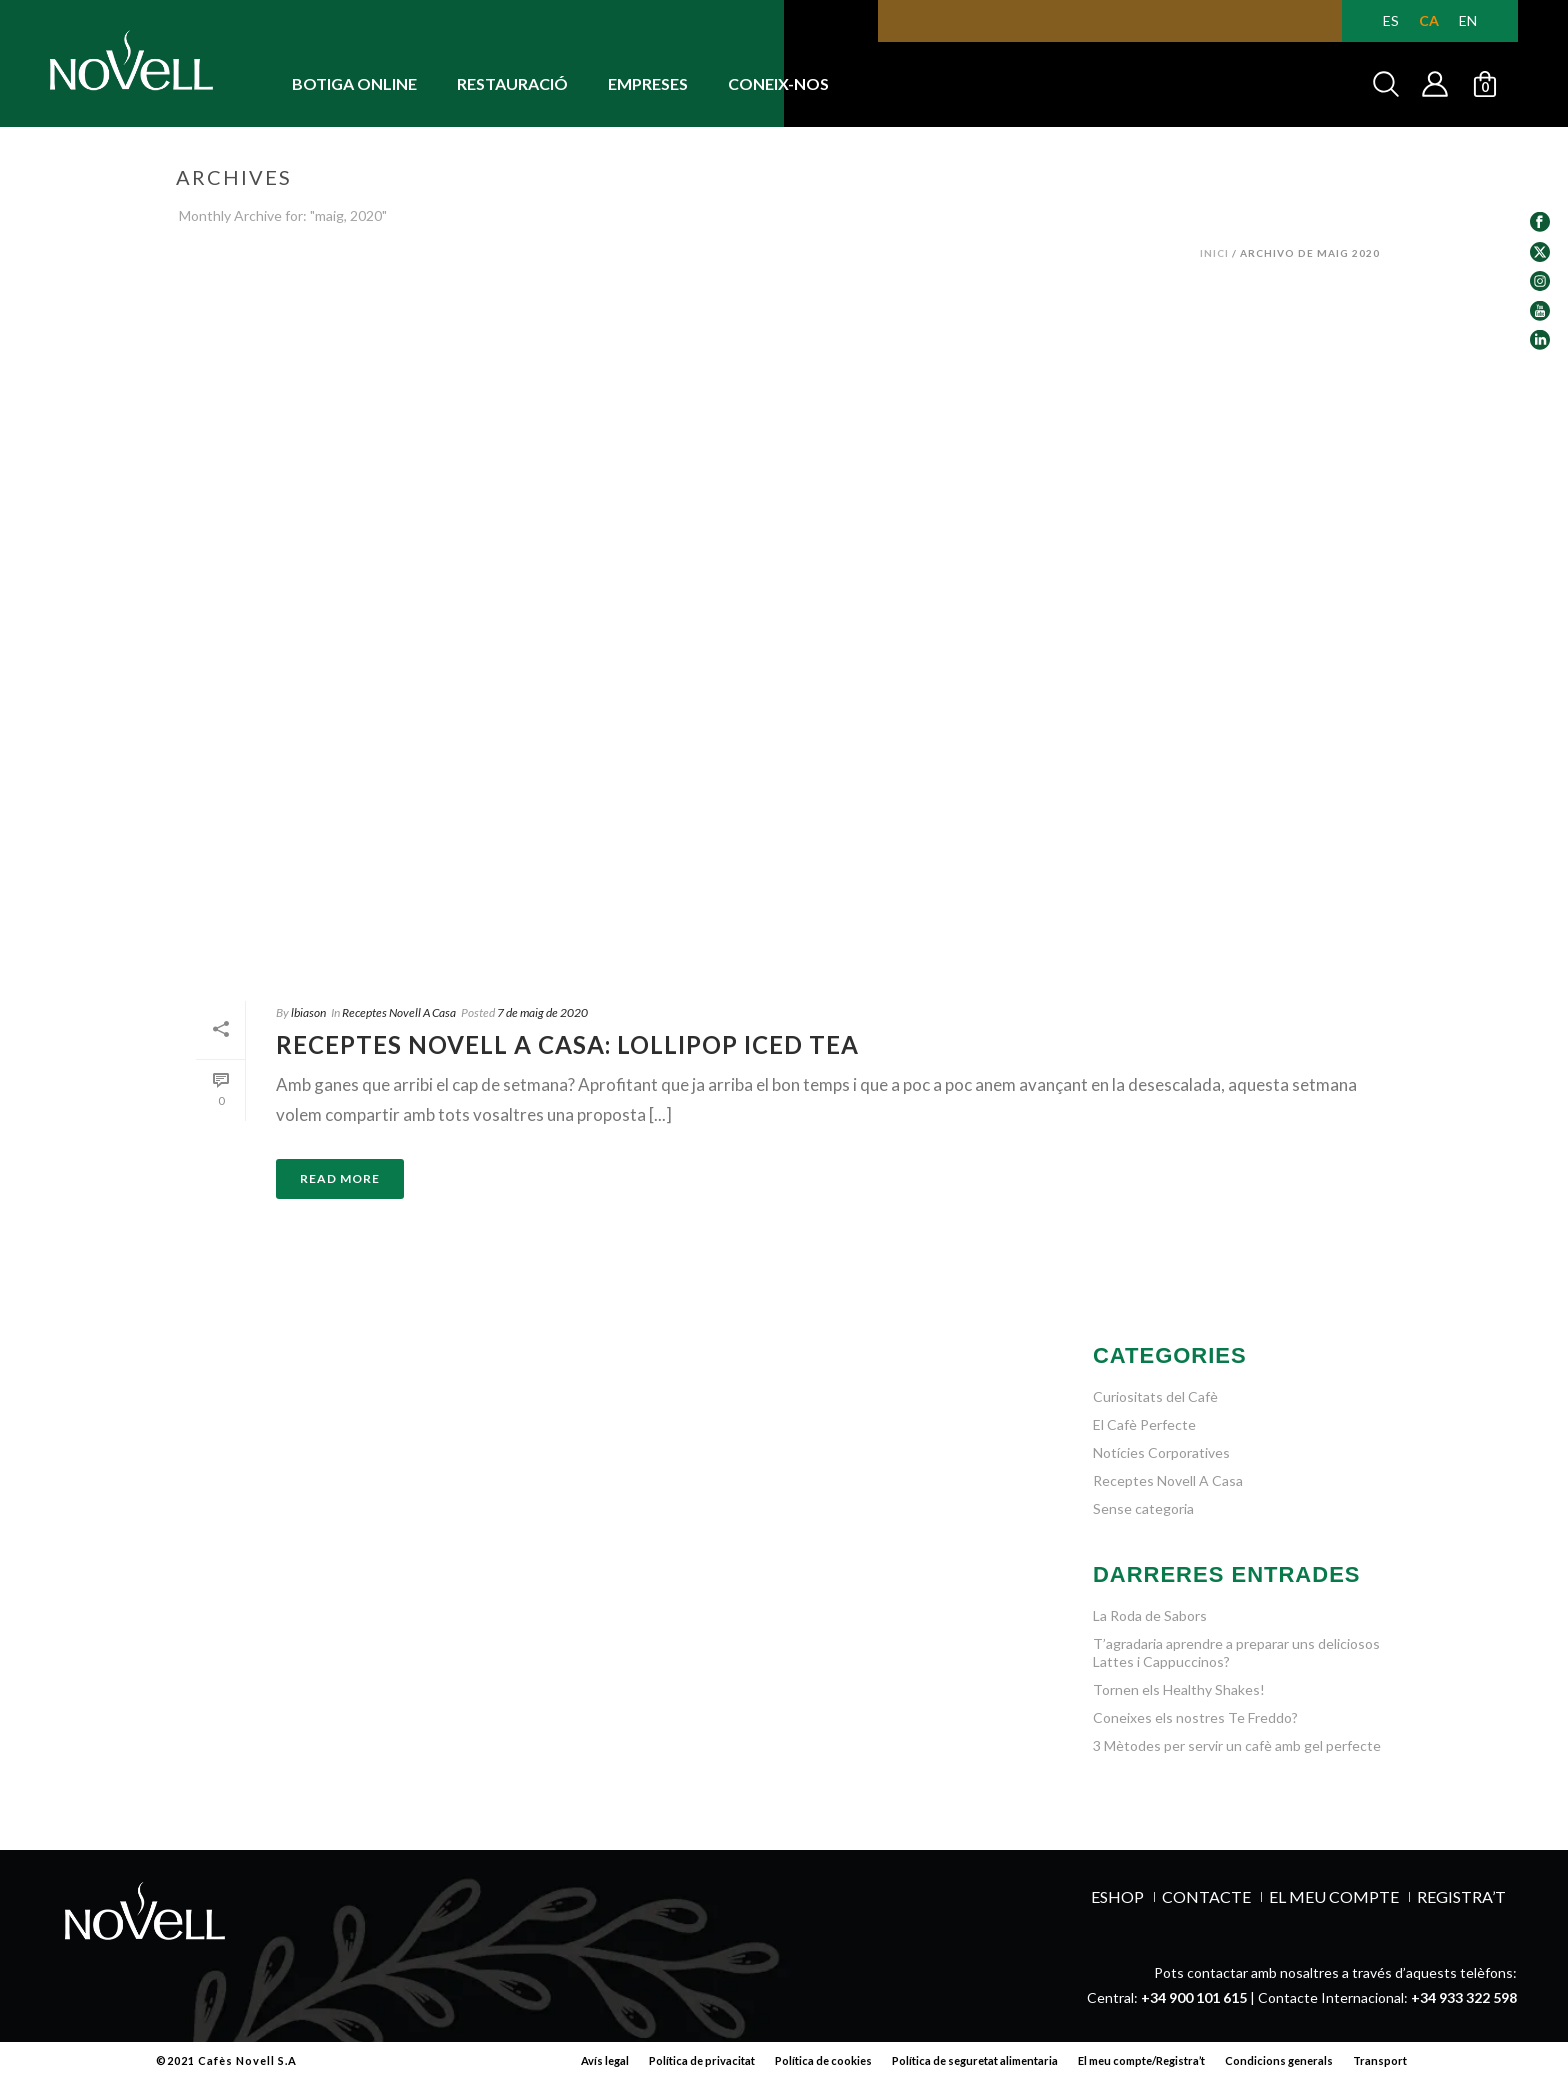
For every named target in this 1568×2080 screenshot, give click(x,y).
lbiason (308, 1012)
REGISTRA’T (1461, 1897)
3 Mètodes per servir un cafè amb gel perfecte (1237, 1745)
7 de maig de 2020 (542, 1012)
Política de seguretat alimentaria (975, 2060)
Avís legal (605, 2060)
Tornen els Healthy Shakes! (1179, 1689)
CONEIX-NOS (778, 83)
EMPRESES (648, 83)
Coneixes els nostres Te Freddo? (1195, 1717)
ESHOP (1117, 1897)
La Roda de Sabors (1150, 1615)
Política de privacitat (702, 2060)
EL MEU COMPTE (1334, 1897)
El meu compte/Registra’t (1141, 2060)
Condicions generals (1279, 2060)
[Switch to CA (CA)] (1429, 21)
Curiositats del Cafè (1155, 1396)
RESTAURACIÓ (512, 83)
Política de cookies (823, 2060)
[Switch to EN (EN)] (1468, 21)
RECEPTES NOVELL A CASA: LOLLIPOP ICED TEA (567, 1044)
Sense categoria (1143, 1508)
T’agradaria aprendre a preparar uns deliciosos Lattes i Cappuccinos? (1236, 1652)
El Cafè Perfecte (1144, 1424)
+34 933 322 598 (1464, 1997)
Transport (1380, 2060)
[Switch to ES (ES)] (1391, 21)
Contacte (1206, 1897)
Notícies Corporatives (1161, 1452)
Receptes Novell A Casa (399, 1012)
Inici (1214, 253)
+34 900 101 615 (1194, 1997)
